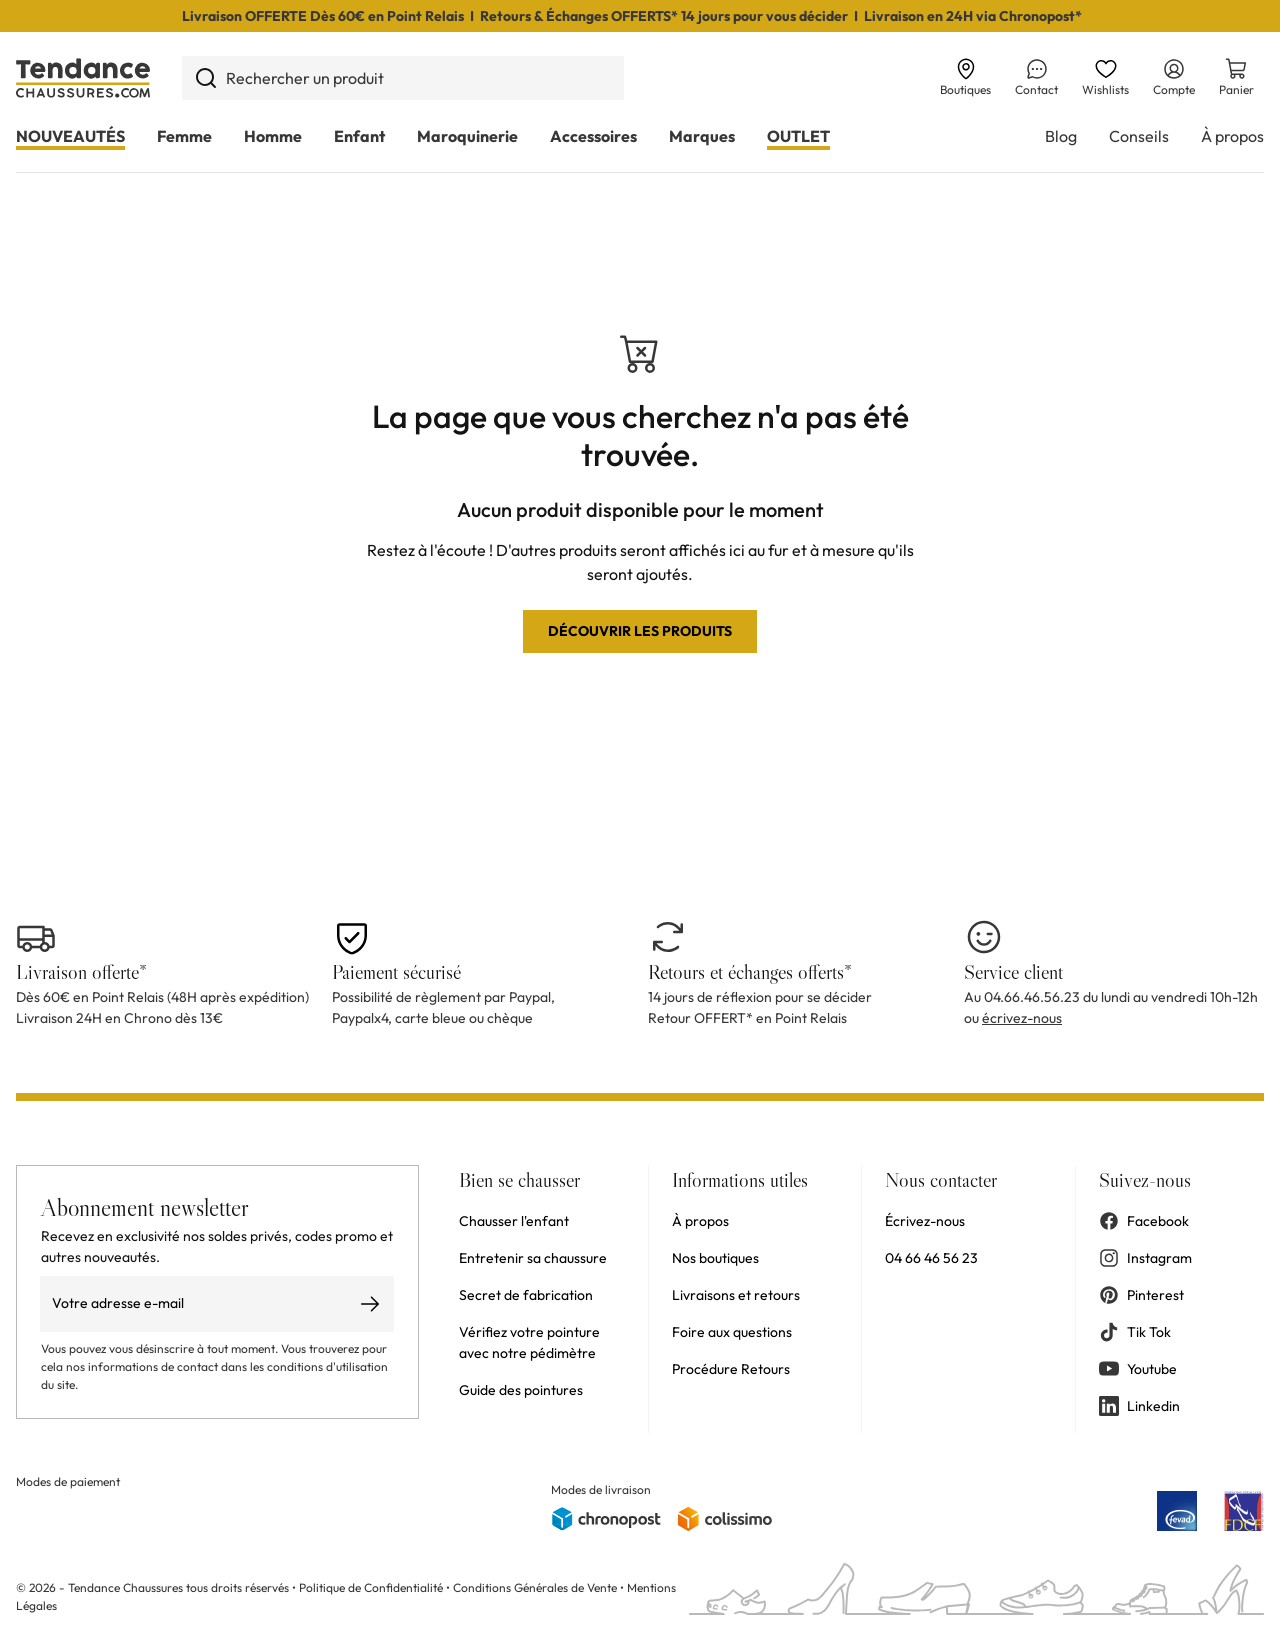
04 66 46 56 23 (931, 1258)
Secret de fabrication (526, 1295)
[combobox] (403, 78)
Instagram (1145, 1258)
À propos (1232, 136)
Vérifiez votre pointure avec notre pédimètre (529, 1342)
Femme (184, 136)
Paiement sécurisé (396, 972)
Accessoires (593, 136)
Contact (1036, 77)
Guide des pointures (521, 1390)
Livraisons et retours (736, 1295)
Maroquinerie (467, 136)
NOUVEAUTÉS (70, 136)
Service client (1013, 972)
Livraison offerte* (81, 972)
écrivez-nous (1022, 1018)
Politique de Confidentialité (372, 1587)
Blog (1061, 136)
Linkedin (1139, 1406)
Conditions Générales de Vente (535, 1587)
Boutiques (965, 77)
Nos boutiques (715, 1258)
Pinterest (1141, 1295)
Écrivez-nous (925, 1221)
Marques (702, 136)
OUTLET (798, 136)
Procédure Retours (731, 1369)
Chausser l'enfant (514, 1221)
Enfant (359, 136)
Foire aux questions (732, 1332)
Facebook (1144, 1221)
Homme (273, 136)
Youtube (1138, 1369)
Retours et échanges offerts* (750, 972)
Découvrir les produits (640, 631)
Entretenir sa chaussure (533, 1258)
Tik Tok (1135, 1332)
